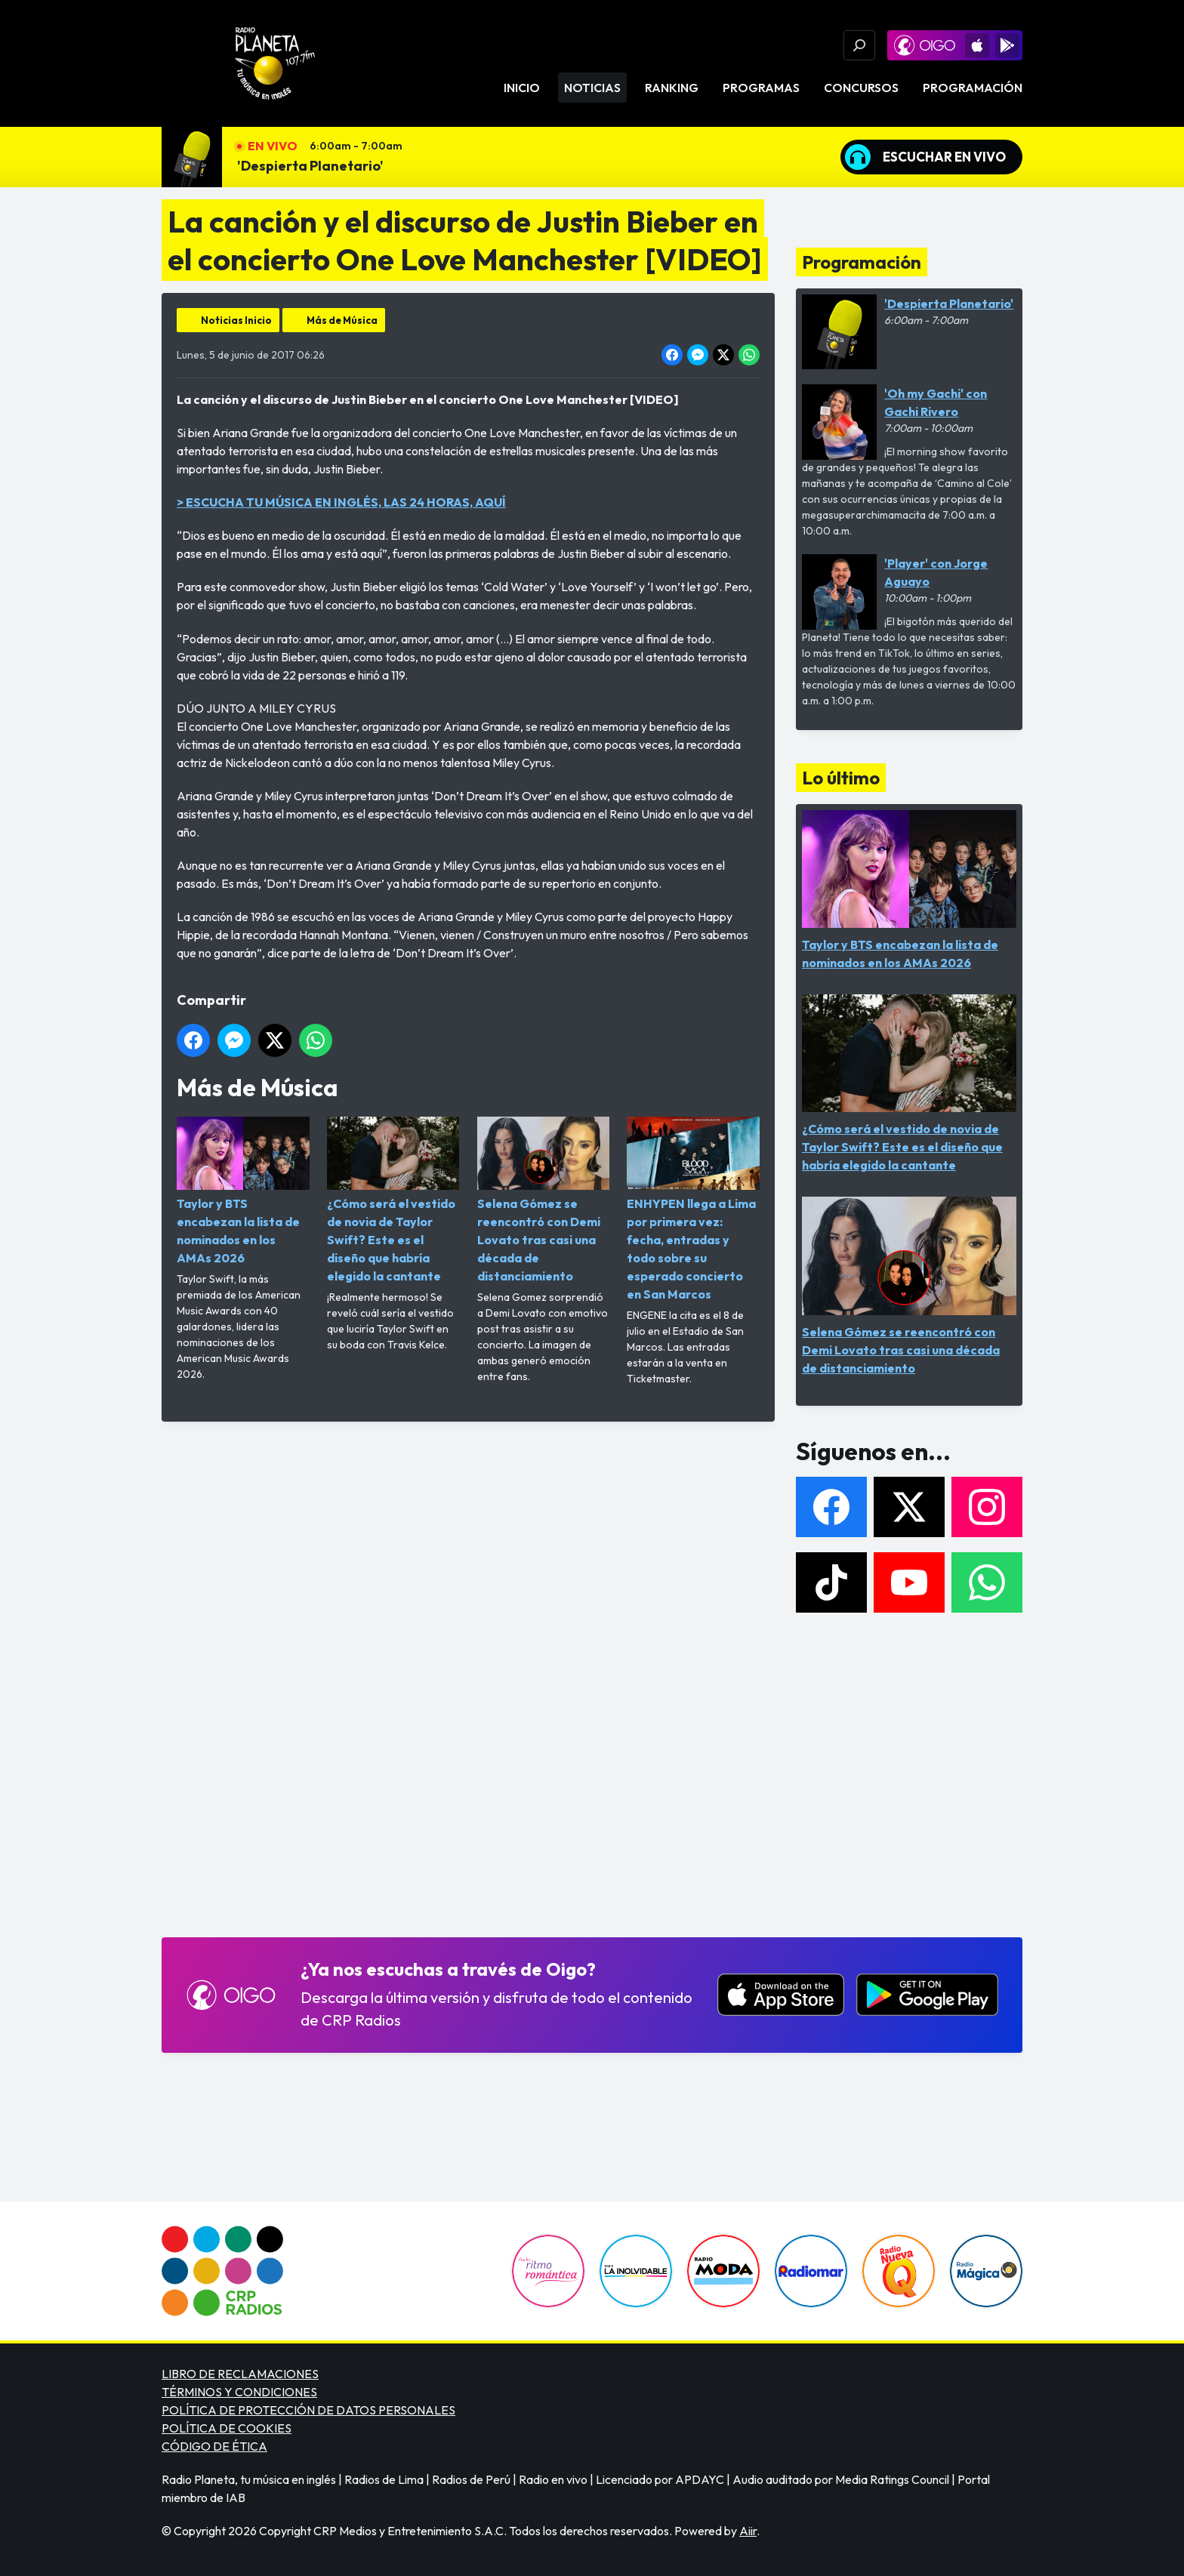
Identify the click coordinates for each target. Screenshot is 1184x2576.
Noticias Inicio (236, 320)
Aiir (748, 2530)
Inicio (522, 87)
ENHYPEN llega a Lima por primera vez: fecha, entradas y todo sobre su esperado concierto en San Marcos (693, 1209)
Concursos (861, 87)
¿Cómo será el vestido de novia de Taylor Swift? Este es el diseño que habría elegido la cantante (393, 1200)
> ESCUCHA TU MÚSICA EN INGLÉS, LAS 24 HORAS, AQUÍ (341, 502)
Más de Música (342, 320)
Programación (972, 87)
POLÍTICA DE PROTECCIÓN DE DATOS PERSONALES (308, 2409)
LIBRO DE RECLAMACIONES (240, 2373)
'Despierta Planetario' (310, 165)
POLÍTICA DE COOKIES (226, 2428)
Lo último (841, 777)
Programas (761, 87)
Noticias (592, 87)
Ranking (671, 87)
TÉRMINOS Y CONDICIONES (239, 2391)
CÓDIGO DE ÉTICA (214, 2446)
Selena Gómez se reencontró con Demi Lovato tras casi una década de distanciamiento (543, 1200)
